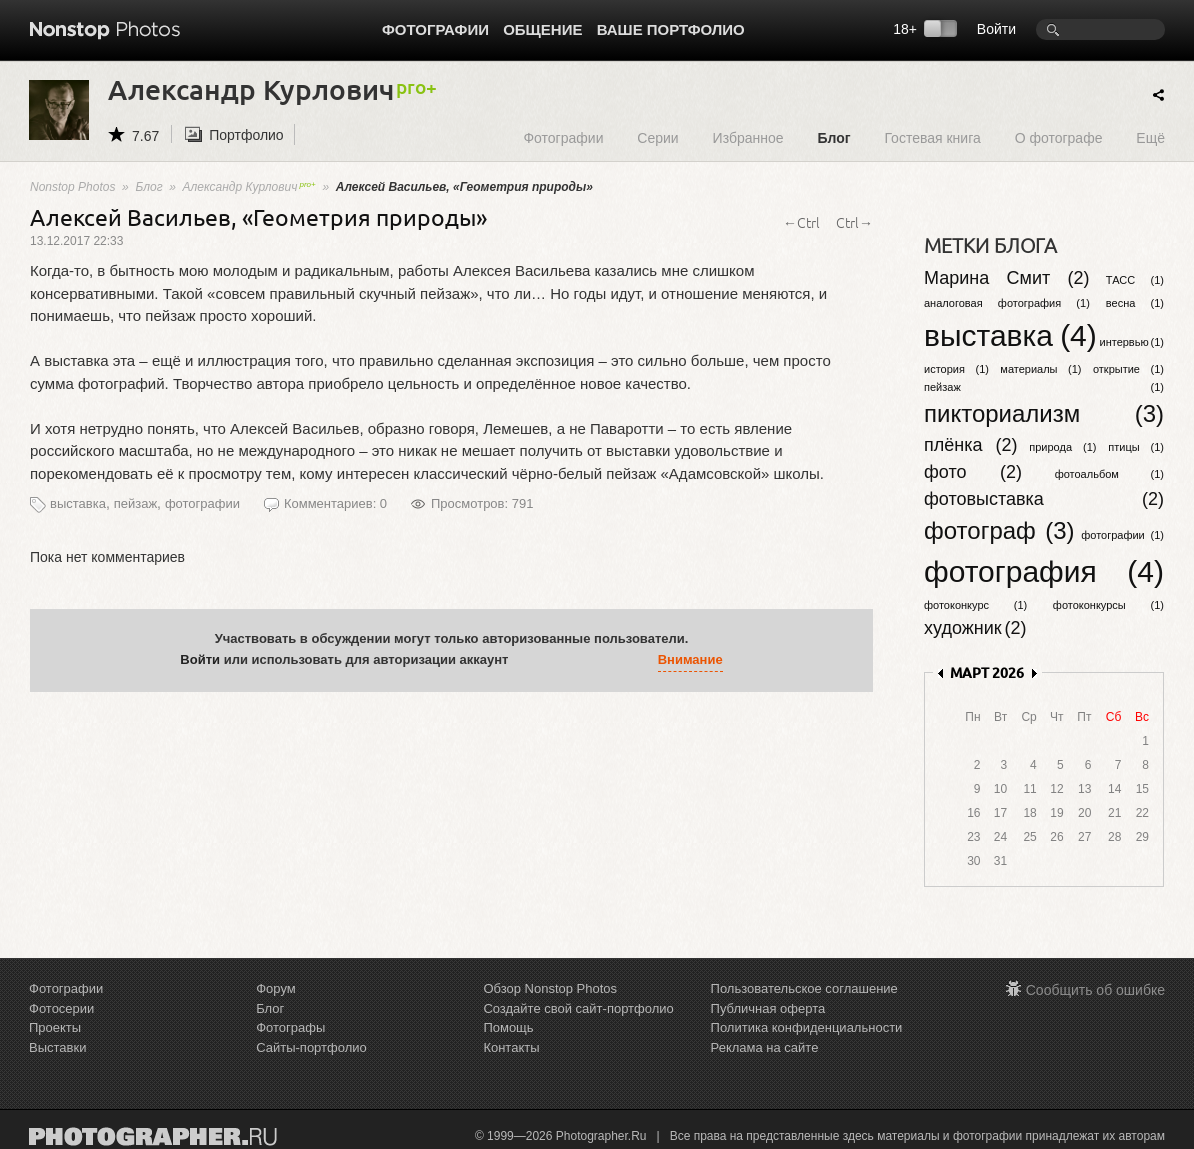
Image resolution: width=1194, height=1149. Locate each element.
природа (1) (1062, 447)
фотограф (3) (999, 530)
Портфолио (246, 135)
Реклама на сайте (765, 1047)
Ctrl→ (854, 222)
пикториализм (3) (1044, 413)
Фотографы (290, 1027)
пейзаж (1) (1044, 387)
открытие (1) (1128, 369)
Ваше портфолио (671, 29)
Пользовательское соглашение (804, 988)
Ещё (1150, 137)
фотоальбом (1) (1109, 474)
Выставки (57, 1047)
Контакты (511, 1047)
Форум (276, 988)
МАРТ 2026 (987, 672)
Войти (996, 29)
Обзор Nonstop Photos (550, 988)
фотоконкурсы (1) (1108, 605)
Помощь (508, 1027)
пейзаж (135, 503)
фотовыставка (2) (1044, 499)
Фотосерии (61, 1008)
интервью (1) (1132, 342)
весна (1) (1135, 303)
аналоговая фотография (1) (1007, 303)
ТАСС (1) (1135, 280)
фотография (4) (1044, 571)
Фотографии (435, 29)
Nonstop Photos (72, 187)
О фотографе (1059, 137)
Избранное (748, 137)
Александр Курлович (249, 187)
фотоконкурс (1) (975, 605)
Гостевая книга (932, 137)
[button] (528, 660)
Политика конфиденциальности (807, 1027)
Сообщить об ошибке (1095, 990)
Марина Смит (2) (1007, 278)
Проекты (55, 1027)
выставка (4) (1010, 335)
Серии (657, 137)
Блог (833, 137)
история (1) (956, 369)
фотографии (202, 503)
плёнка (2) (970, 445)
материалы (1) (1040, 369)
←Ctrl (801, 222)
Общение (542, 29)
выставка (78, 503)
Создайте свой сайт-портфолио (578, 1008)
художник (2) (975, 628)
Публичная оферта (768, 1008)
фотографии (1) (1122, 535)
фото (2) (973, 472)
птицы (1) (1136, 447)
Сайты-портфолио (311, 1047)
